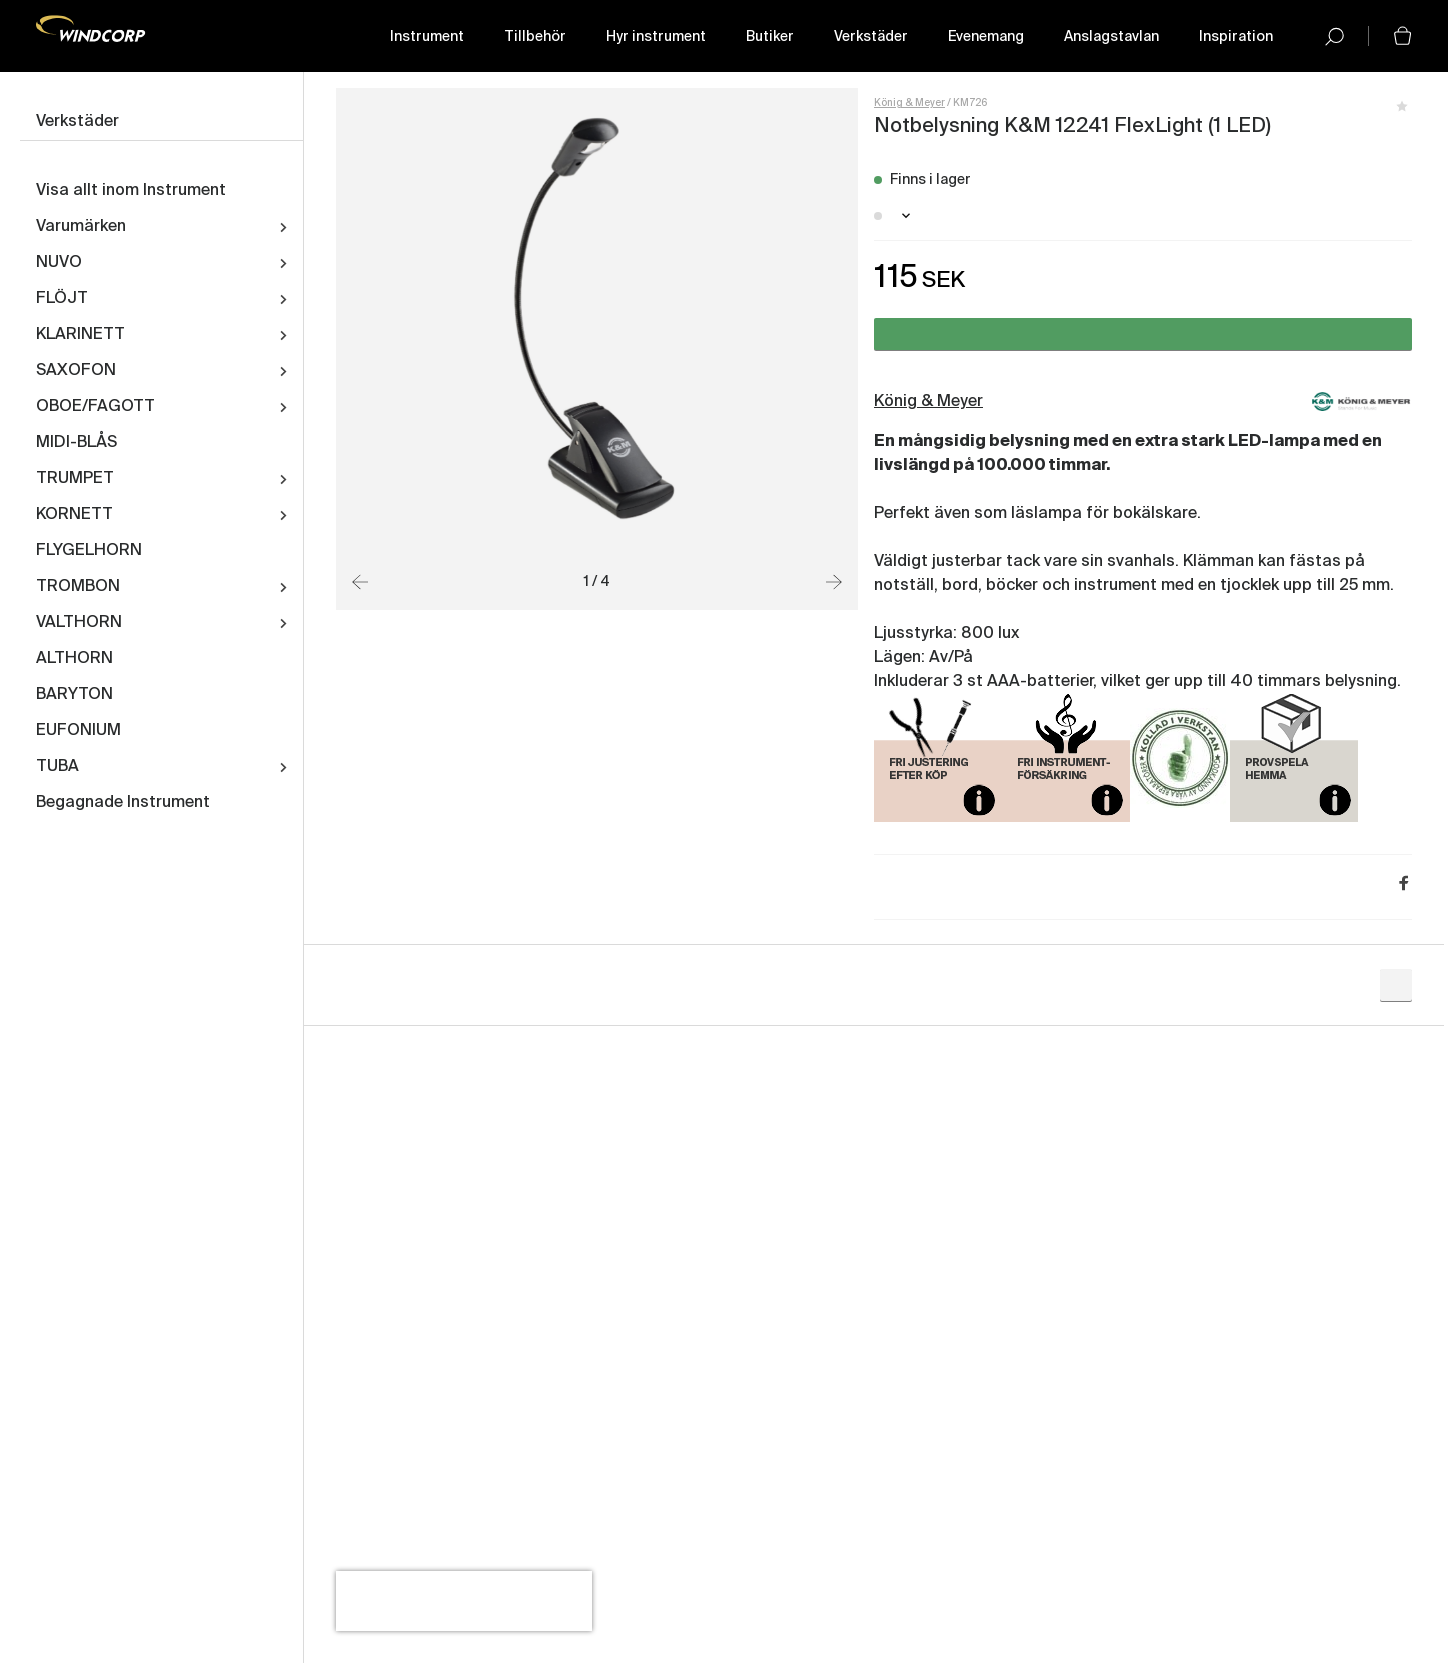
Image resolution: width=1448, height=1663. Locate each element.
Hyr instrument (656, 37)
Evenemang (986, 37)
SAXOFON (76, 371)
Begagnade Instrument (123, 803)
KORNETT (74, 515)
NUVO (59, 263)
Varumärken (81, 227)
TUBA (57, 767)
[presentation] (464, 1601)
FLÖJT (62, 299)
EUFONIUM (78, 731)
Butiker (770, 37)
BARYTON (74, 695)
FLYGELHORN (89, 551)
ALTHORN (74, 659)
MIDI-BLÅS (76, 443)
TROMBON (78, 587)
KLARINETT (80, 335)
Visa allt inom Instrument (131, 191)
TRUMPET (75, 479)
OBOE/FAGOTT (95, 407)
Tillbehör (535, 37)
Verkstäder (871, 37)
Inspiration (1236, 37)
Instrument (427, 37)
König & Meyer (909, 103)
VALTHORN (79, 623)
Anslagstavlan (1111, 37)
